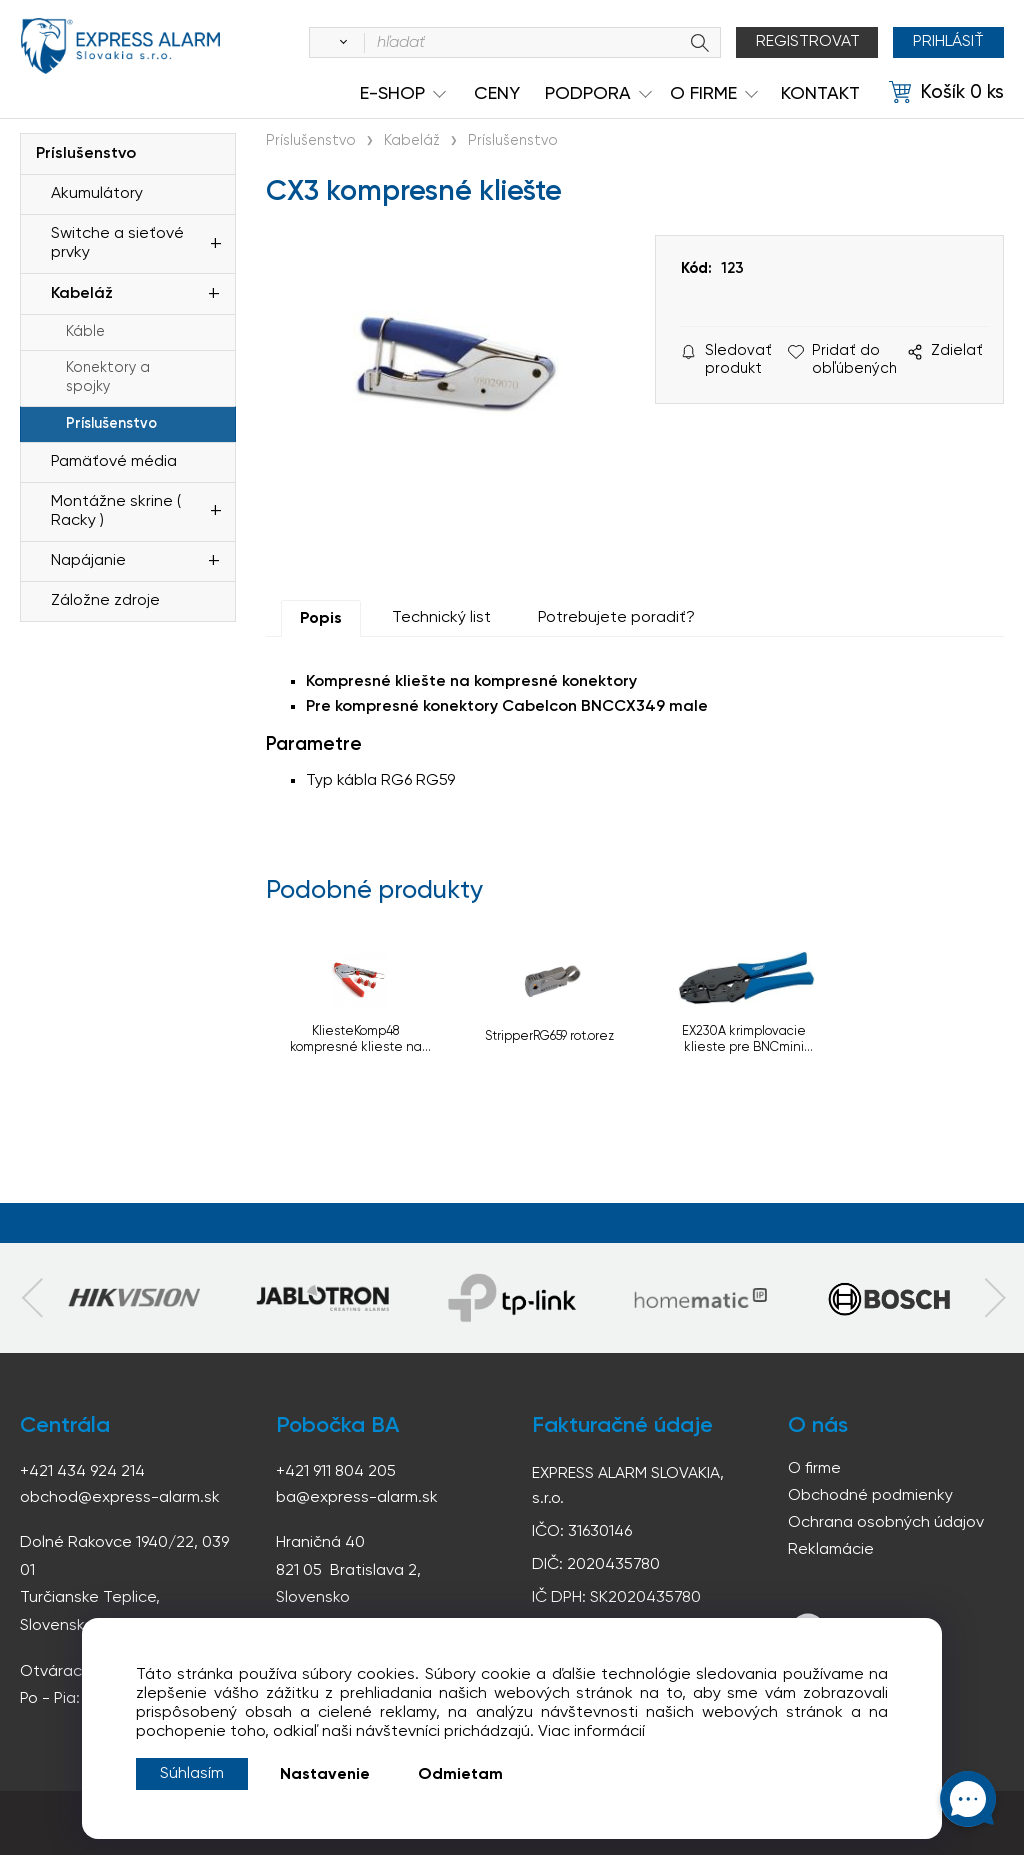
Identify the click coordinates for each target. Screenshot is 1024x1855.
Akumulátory (97, 194)
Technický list (441, 618)
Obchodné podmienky (870, 1496)
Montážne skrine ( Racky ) (116, 511)
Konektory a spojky (108, 377)
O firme (814, 1469)
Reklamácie (831, 1550)
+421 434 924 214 (82, 1472)
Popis (321, 619)
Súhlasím (192, 1774)
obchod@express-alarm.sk (120, 1498)
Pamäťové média (114, 462)
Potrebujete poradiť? (616, 618)
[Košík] (946, 93)
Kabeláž (82, 294)
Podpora (588, 94)
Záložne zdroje (105, 601)
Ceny (497, 94)
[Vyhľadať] (340, 43)
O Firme (703, 94)
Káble (85, 332)
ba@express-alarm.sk (357, 1498)
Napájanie (88, 561)
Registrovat (808, 42)
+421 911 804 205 (336, 1472)
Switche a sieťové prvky (117, 243)
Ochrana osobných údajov (886, 1523)
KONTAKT (820, 94)
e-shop (392, 94)
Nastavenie (325, 1775)
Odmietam (460, 1775)
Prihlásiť (948, 42)
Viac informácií (591, 1732)
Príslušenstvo (86, 154)
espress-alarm (120, 46)
